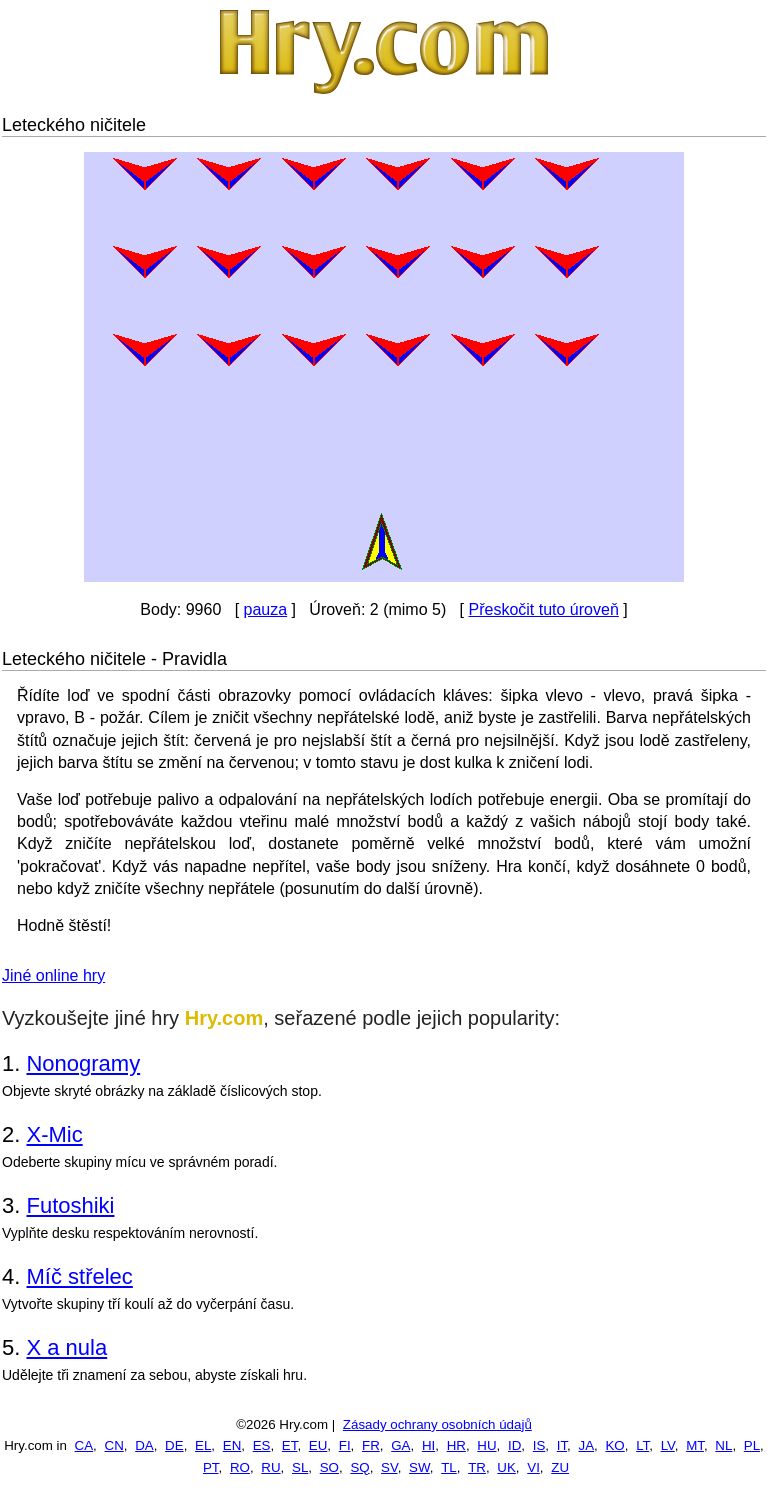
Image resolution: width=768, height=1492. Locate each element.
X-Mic (54, 1134)
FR (371, 1445)
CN (114, 1445)
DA (144, 1445)
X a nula (66, 1347)
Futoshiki (70, 1205)
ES (262, 1445)
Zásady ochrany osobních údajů (437, 1424)
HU (486, 1445)
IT (562, 1445)
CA (84, 1445)
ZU (560, 1467)
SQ (359, 1467)
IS (539, 1445)
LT (642, 1445)
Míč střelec (79, 1276)
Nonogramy (83, 1063)
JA (587, 1445)
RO (240, 1467)
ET (290, 1445)
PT (211, 1467)
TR (477, 1467)
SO (329, 1467)
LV (668, 1445)
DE (174, 1445)
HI (428, 1445)
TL (449, 1467)
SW (419, 1467)
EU (318, 1445)
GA (400, 1445)
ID (514, 1445)
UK (506, 1467)
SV (389, 1467)
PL (752, 1445)
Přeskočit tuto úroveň (543, 609)
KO (614, 1445)
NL (723, 1445)
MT (695, 1445)
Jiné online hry (53, 975)
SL (300, 1467)
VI (533, 1467)
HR (456, 1445)
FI (345, 1445)
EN (232, 1445)
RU (270, 1467)
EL (203, 1445)
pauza (266, 609)
